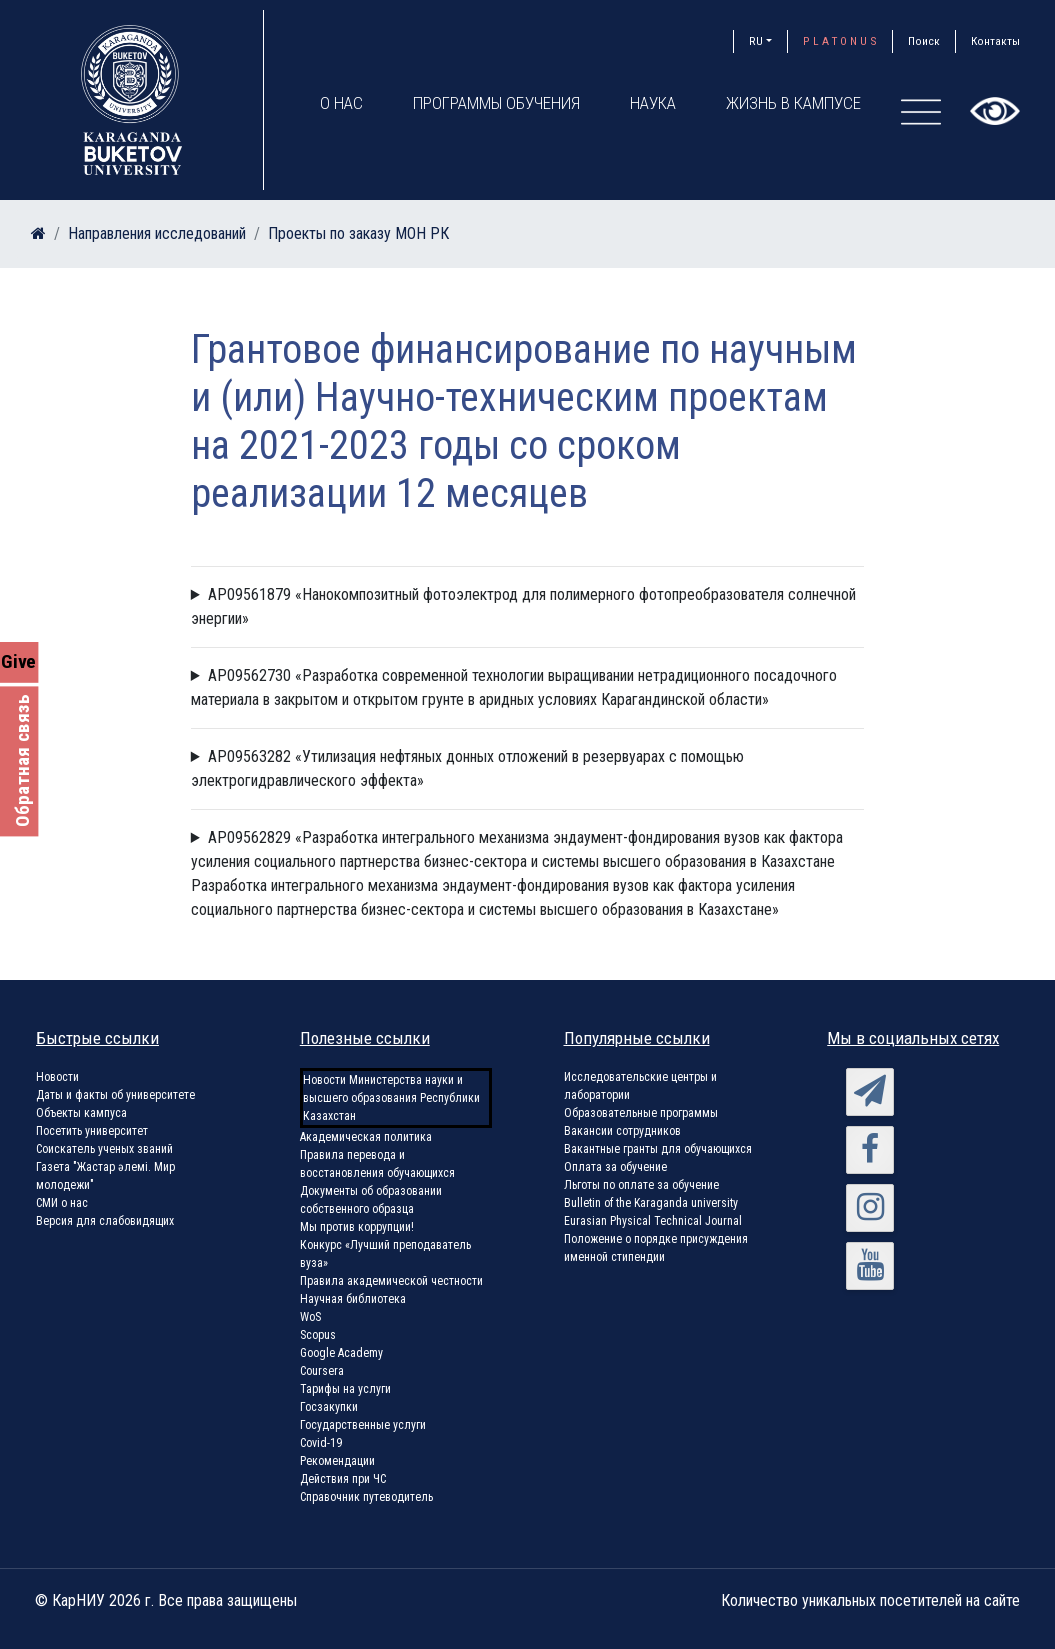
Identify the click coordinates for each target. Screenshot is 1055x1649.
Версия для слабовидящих (105, 1221)
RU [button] (756, 41)
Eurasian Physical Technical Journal (653, 1221)
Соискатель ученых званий (104, 1149)
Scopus (318, 1335)
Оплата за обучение (615, 1167)
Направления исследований (157, 233)
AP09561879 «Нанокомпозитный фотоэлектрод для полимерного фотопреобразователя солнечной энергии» (523, 606)
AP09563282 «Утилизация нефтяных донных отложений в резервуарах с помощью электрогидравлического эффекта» (467, 768)
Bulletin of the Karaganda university (651, 1203)
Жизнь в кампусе (793, 103)
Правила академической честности (391, 1281)
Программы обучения (496, 103)
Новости (57, 1077)
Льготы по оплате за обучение (641, 1185)
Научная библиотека (353, 1299)
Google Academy (341, 1353)
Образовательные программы (641, 1113)
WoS (310, 1317)
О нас (341, 103)
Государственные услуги (363, 1425)
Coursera (322, 1371)
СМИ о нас (62, 1203)
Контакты (995, 41)
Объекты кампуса (81, 1113)
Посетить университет (92, 1131)
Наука (653, 103)
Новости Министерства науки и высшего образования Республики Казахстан (391, 1098)
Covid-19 (321, 1443)
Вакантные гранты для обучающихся (658, 1149)
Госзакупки (329, 1407)
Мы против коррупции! (357, 1227)
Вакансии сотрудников (622, 1131)
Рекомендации (337, 1461)
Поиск (924, 41)
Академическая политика (366, 1137)
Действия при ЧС (343, 1479)
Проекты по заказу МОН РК (358, 233)
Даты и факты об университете (115, 1095)
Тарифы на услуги (345, 1389)
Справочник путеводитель (366, 1497)
